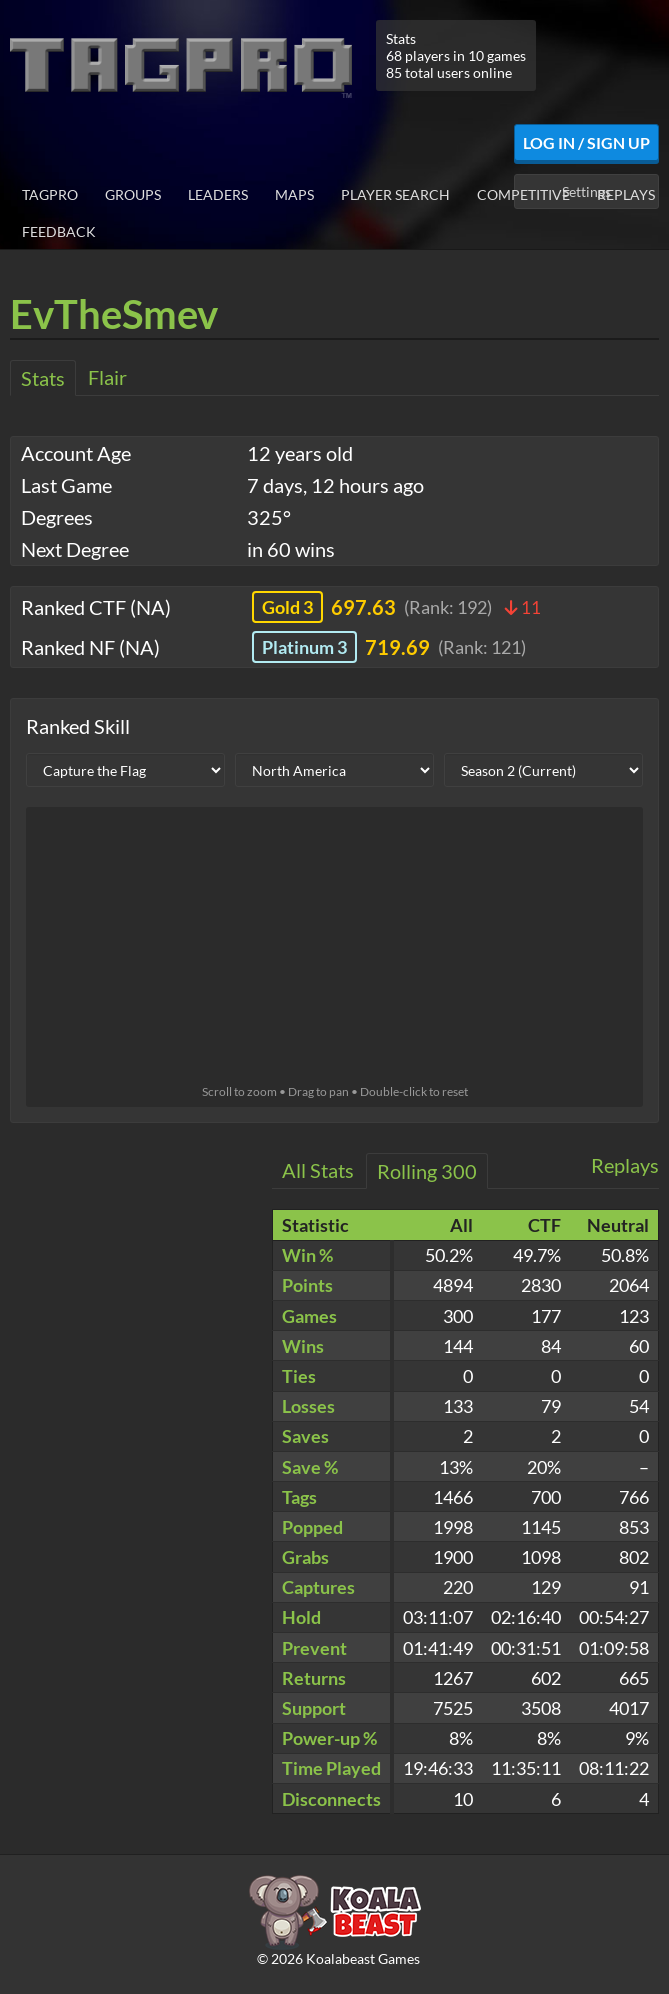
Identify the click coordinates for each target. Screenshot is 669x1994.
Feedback (59, 231)
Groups (133, 194)
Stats (43, 378)
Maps (294, 194)
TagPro (50, 194)
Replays (626, 194)
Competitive (523, 194)
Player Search (395, 194)
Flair (107, 377)
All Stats (318, 1170)
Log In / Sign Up (586, 142)
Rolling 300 (427, 1171)
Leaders (218, 194)
